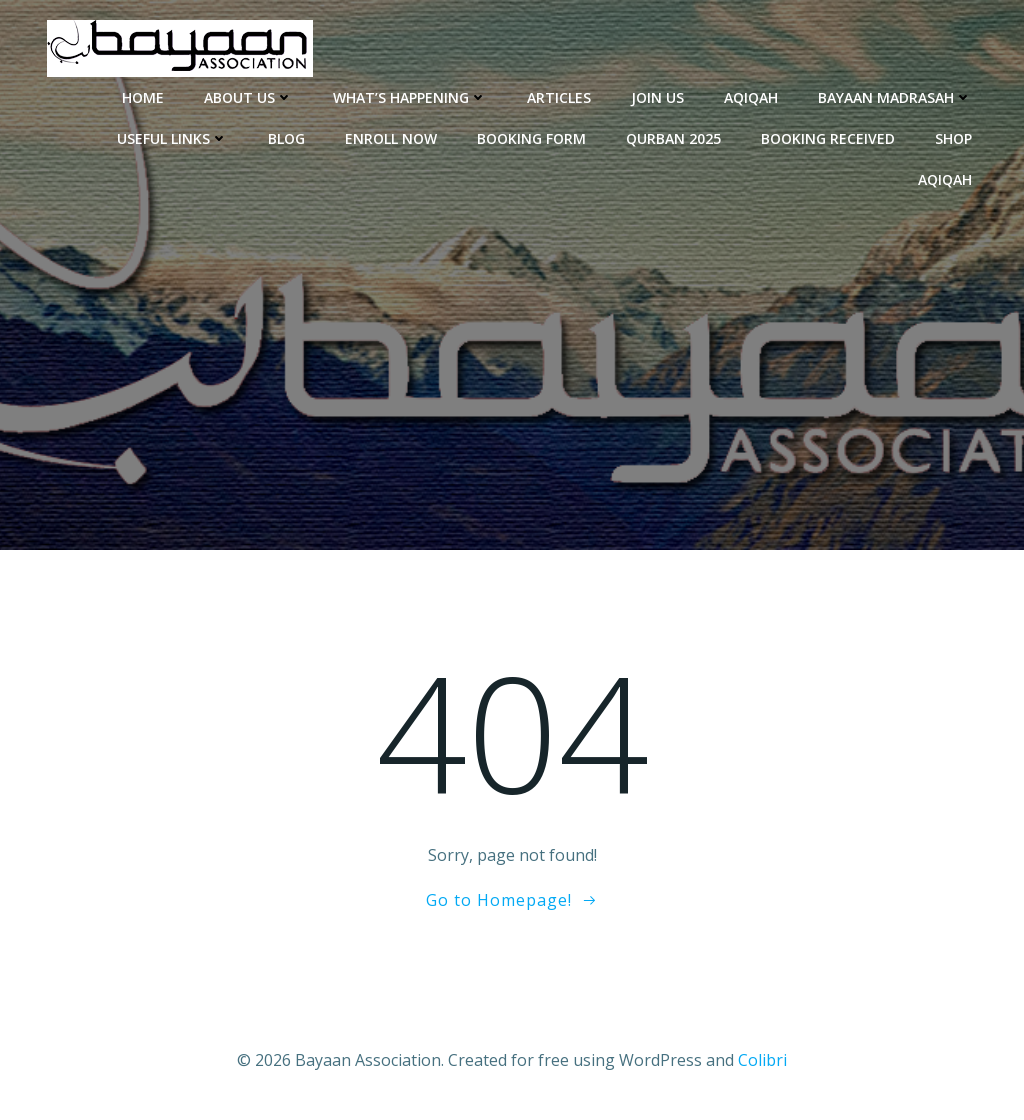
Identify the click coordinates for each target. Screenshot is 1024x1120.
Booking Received (828, 138)
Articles (559, 97)
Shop (953, 138)
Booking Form (531, 138)
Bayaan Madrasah (895, 97)
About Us (248, 97)
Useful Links (172, 138)
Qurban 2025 (673, 138)
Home (143, 97)
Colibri (762, 1060)
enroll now (391, 138)
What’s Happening (410, 97)
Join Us (657, 97)
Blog (286, 138)
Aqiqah (751, 97)
